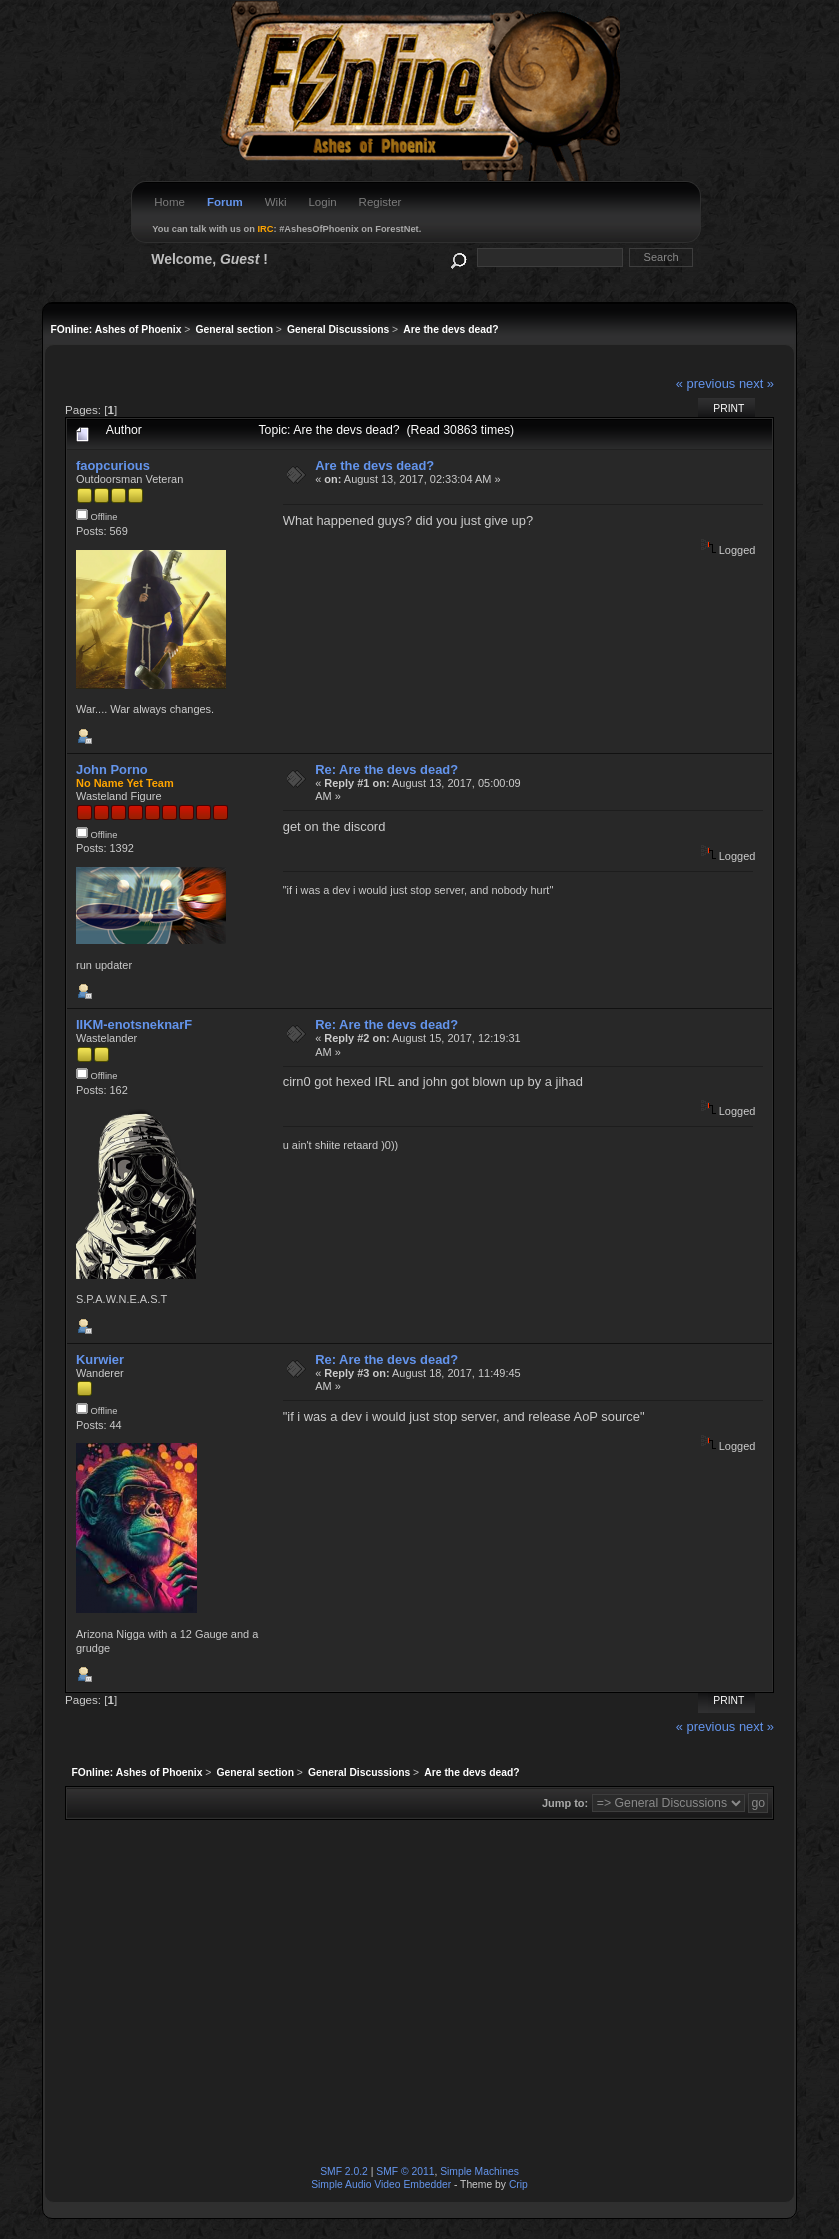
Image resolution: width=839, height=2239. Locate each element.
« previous (706, 383)
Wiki (276, 202)
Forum (225, 202)
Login (322, 202)
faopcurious (113, 465)
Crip (518, 2184)
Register (380, 202)
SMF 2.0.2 (344, 2171)
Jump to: (565, 1803)
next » (756, 383)
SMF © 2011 (405, 2171)
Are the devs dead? (374, 465)
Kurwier (100, 1359)
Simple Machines (479, 2171)
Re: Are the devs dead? (386, 769)
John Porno (112, 769)
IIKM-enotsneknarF (134, 1024)
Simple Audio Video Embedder (381, 2184)
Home (169, 202)
